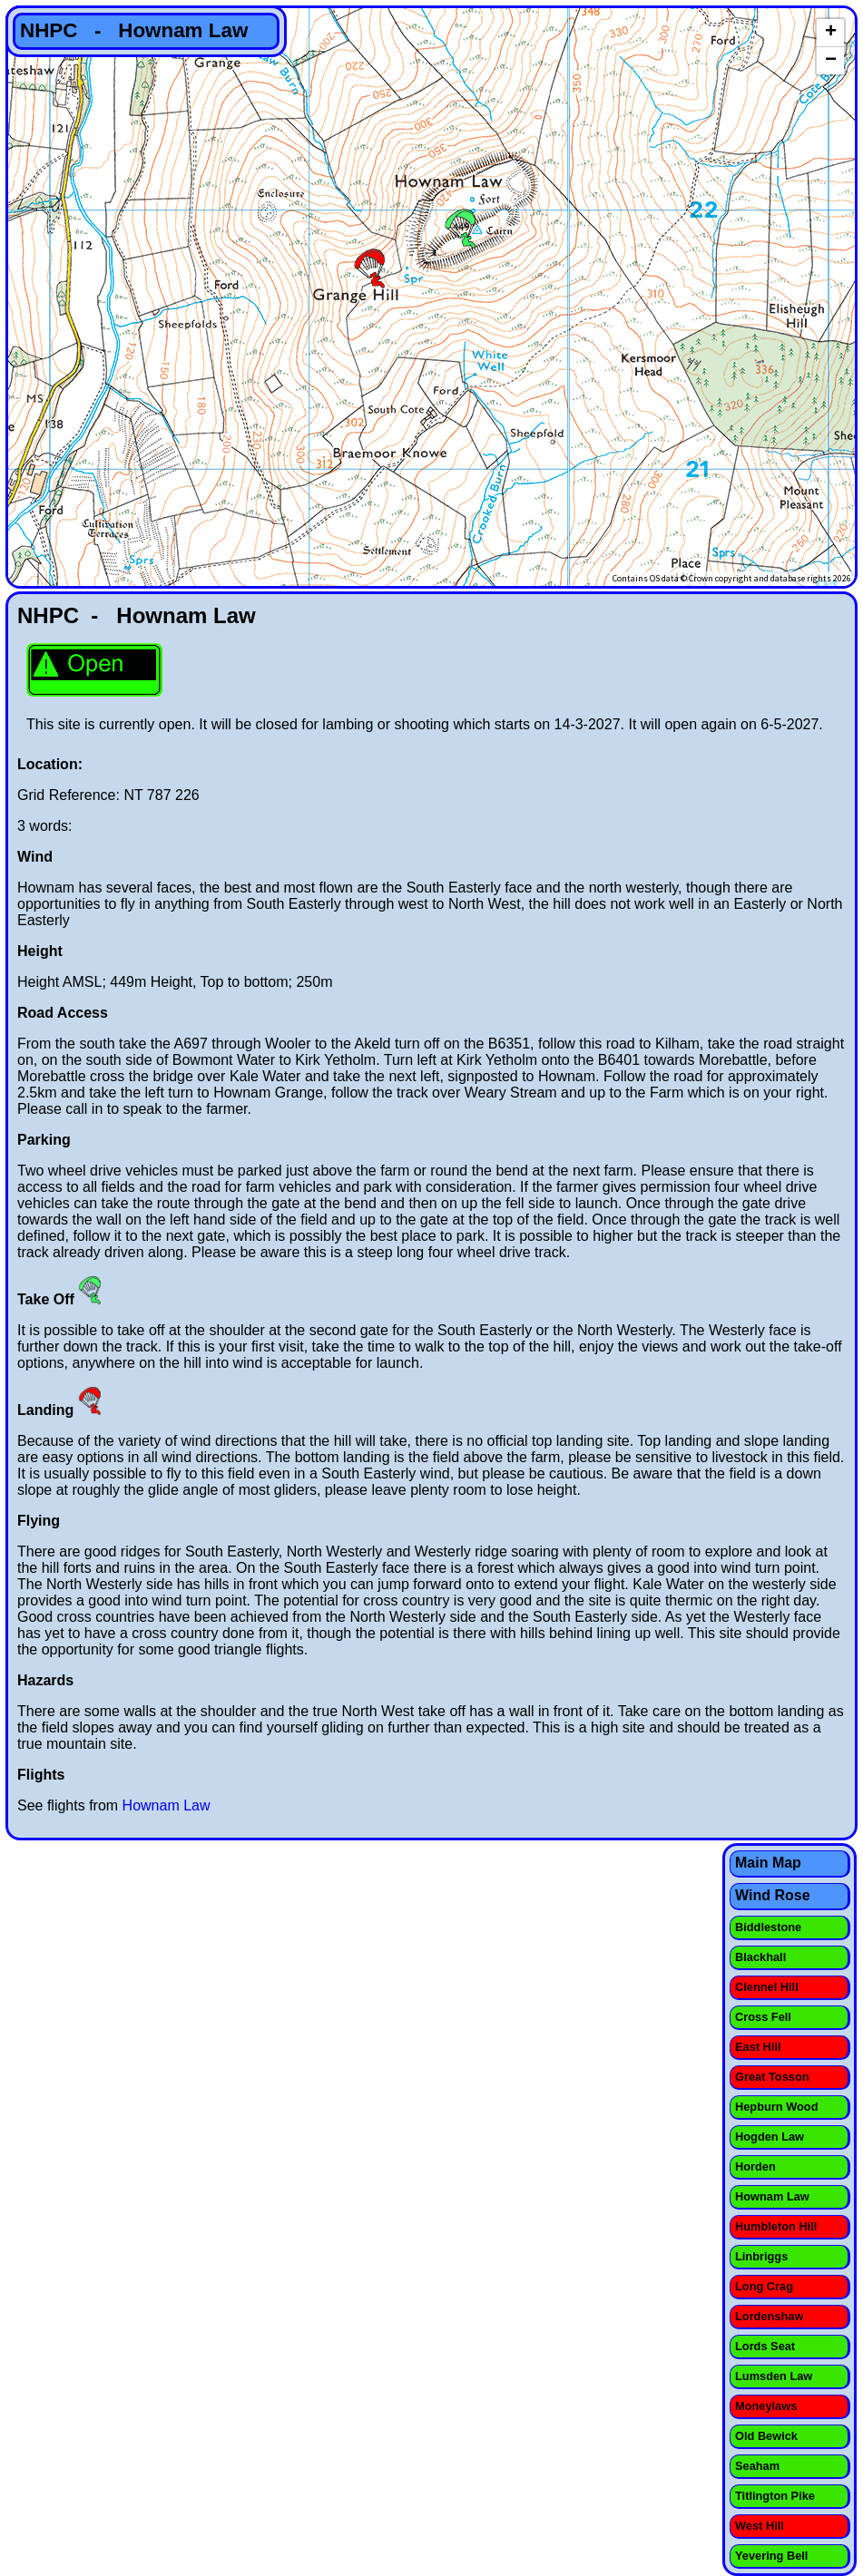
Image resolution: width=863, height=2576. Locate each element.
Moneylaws (766, 2406)
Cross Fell (763, 2017)
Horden (755, 2166)
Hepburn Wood (776, 2106)
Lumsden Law (773, 2376)
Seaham (757, 2466)
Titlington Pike (775, 2496)
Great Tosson (772, 2076)
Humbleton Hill (776, 2226)
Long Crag (764, 2286)
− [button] (831, 60)
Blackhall (760, 1957)
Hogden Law (769, 2136)
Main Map (768, 1862)
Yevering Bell (771, 2555)
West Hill (759, 2525)
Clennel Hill (767, 1987)
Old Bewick (766, 2436)
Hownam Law (167, 1805)
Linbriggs (761, 2256)
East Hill (758, 2047)
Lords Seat (765, 2346)
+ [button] (831, 32)
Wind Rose (772, 1895)
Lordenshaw (769, 2316)
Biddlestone (768, 1927)
